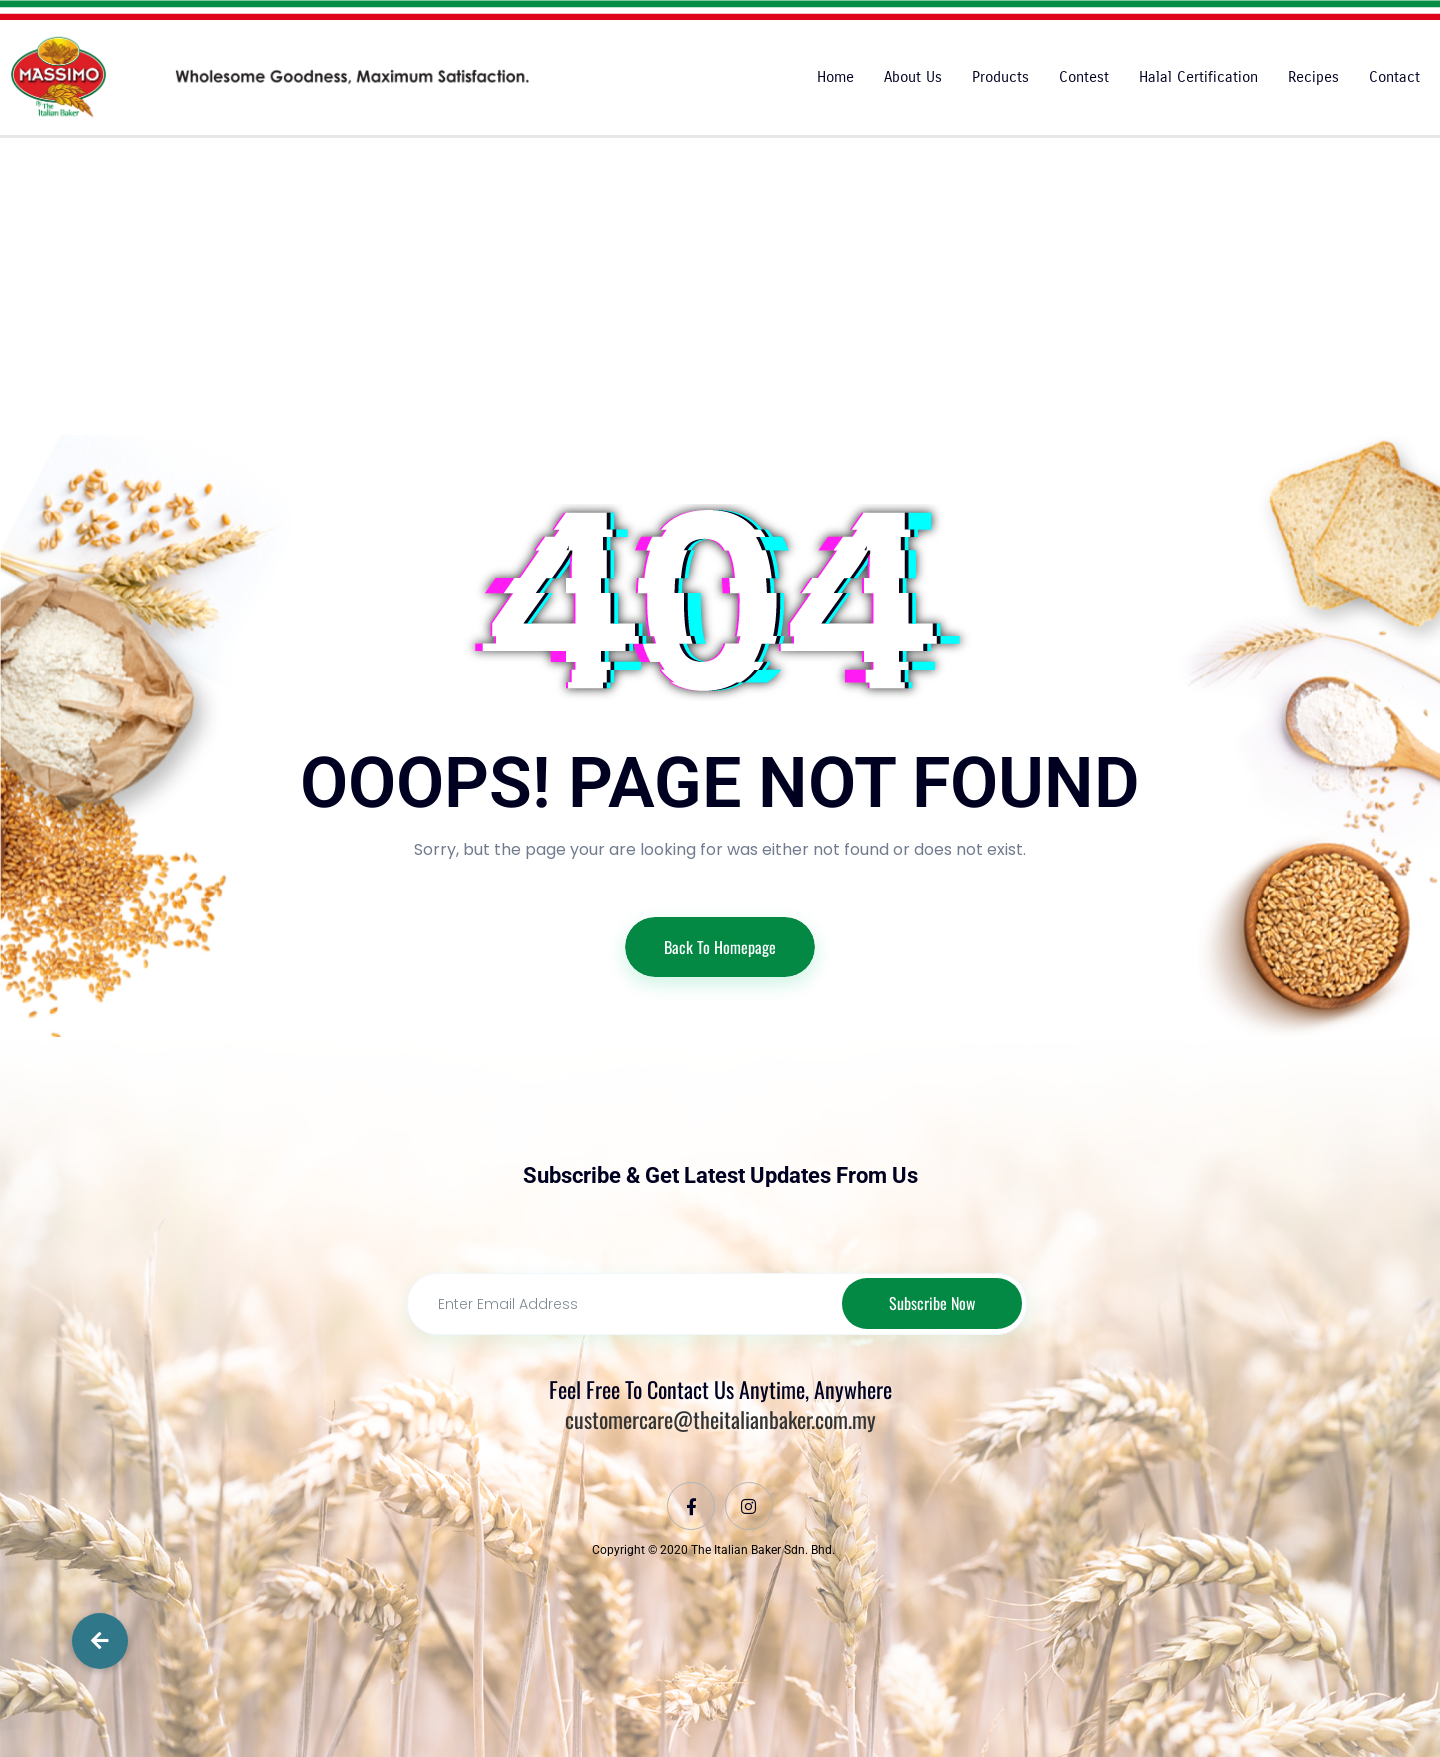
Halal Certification (1198, 77)
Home (835, 77)
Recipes (1313, 77)
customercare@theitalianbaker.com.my (720, 1420)
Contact (1394, 77)
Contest (1084, 77)
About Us (913, 77)
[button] (100, 1641)
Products (1000, 77)
